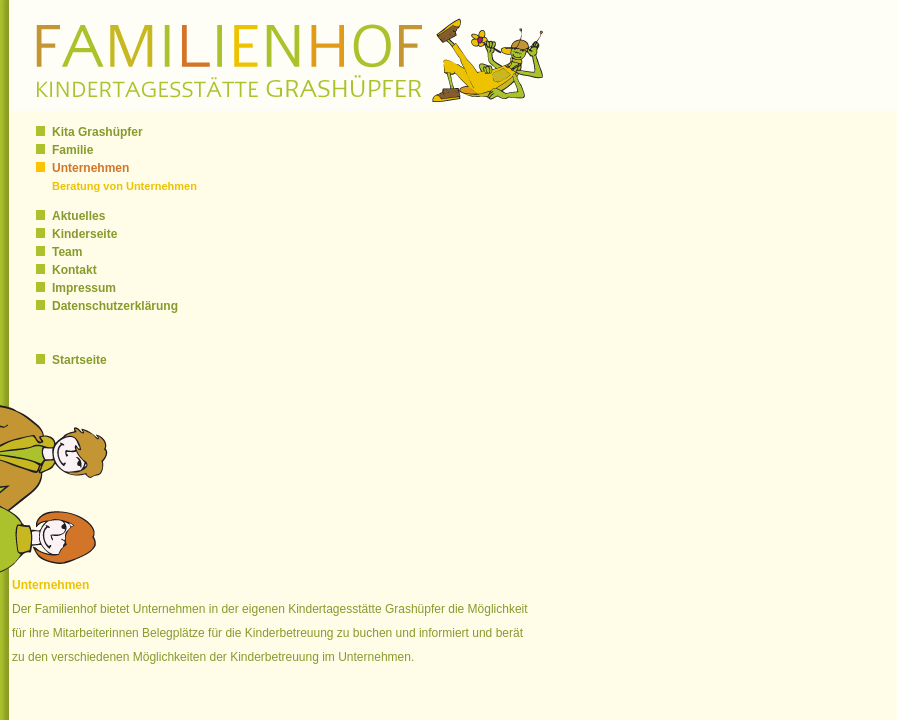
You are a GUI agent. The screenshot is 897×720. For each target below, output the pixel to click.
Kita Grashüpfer (97, 132)
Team (67, 252)
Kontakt (74, 270)
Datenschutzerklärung (115, 306)
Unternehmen (90, 168)
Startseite (79, 360)
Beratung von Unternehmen (124, 186)
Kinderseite (84, 234)
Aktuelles (78, 216)
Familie (72, 150)
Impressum (84, 288)
